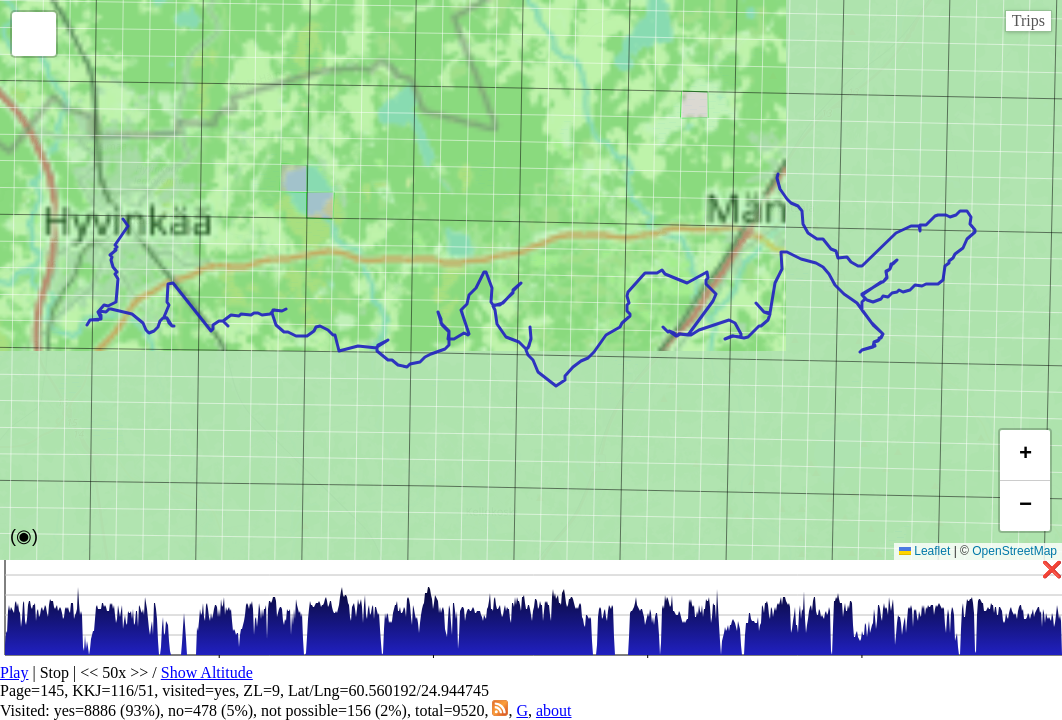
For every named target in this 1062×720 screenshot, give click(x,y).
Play (14, 672)
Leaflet (924, 551)
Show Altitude (207, 672)
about (554, 710)
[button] (34, 34)
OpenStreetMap (1014, 551)
